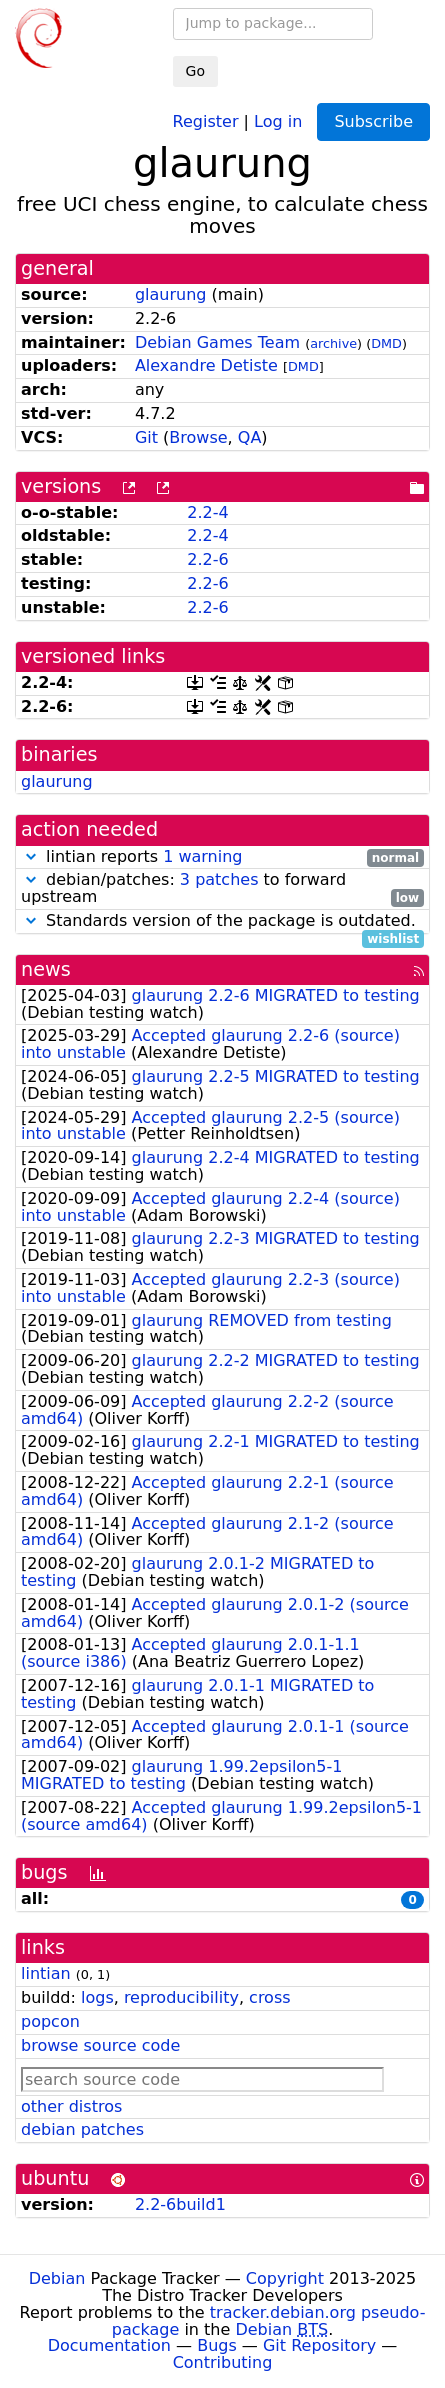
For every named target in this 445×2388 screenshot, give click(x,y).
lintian (46, 1973)
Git (146, 437)
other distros (71, 2106)
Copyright (285, 2278)
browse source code (100, 2045)
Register (206, 120)
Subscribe (373, 121)
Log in (278, 120)
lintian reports (222, 857)
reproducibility (181, 1997)
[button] (31, 856)
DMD (386, 343)
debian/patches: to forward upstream (222, 889)
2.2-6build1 (180, 2204)
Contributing (223, 2362)
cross (269, 1997)
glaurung (171, 294)
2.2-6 (207, 559)
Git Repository (319, 2345)
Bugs (217, 2345)
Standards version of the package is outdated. (222, 921)
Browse (198, 437)
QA (250, 437)
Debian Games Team (217, 342)
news (46, 969)
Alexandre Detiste (206, 365)
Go (195, 71)
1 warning (202, 856)
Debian (57, 2278)
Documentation (109, 2345)
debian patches (82, 2129)
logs (97, 1997)
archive (333, 343)
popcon (50, 2021)
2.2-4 (207, 512)
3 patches (219, 879)
